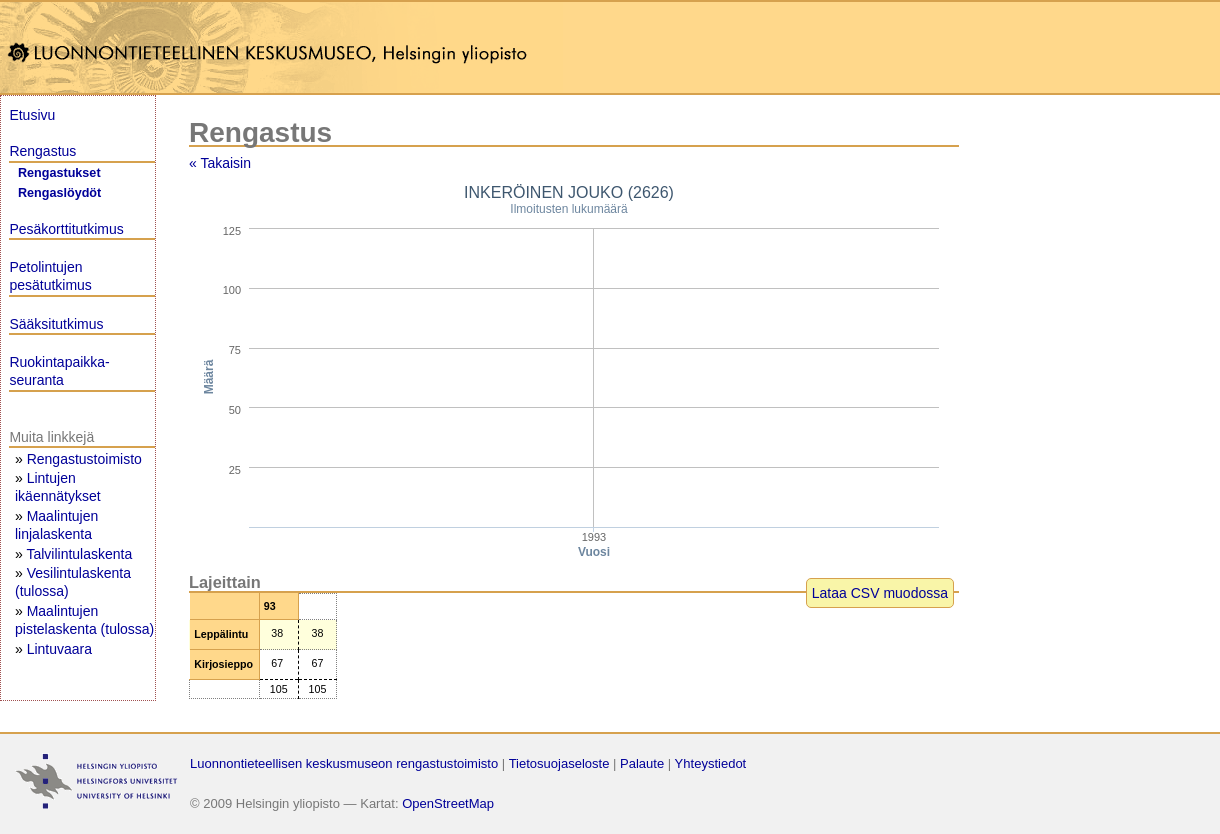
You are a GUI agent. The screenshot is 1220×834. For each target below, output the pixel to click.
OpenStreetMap (448, 803)
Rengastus (42, 151)
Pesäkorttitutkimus (66, 229)
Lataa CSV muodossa (880, 593)
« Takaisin (220, 163)
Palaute (642, 763)
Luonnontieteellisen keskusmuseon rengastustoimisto (344, 763)
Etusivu (32, 115)
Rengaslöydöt (59, 193)
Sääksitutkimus (56, 324)
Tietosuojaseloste (559, 763)
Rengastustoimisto (84, 459)
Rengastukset (59, 173)
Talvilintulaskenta (79, 554)
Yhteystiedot (711, 763)
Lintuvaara (59, 649)
